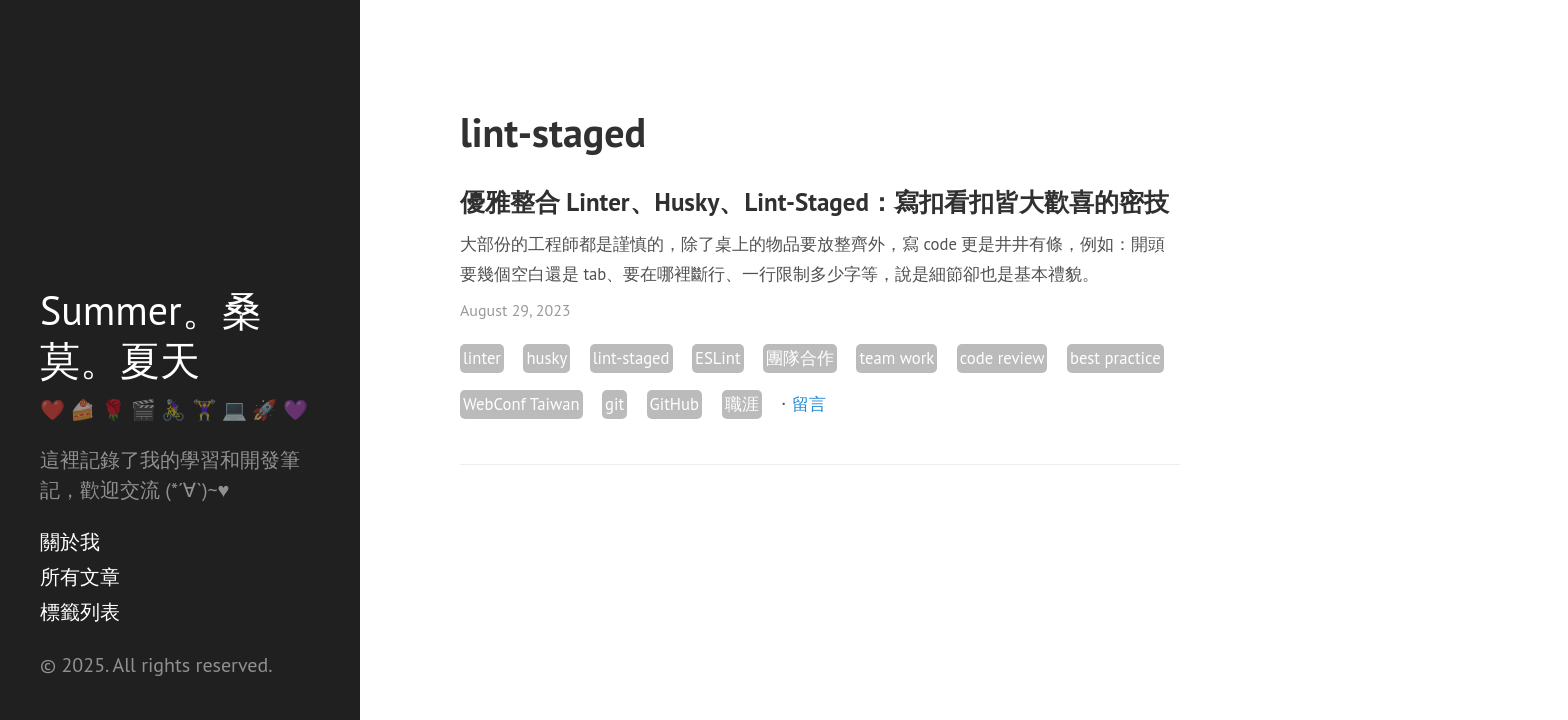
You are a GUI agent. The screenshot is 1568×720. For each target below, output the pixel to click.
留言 (809, 404)
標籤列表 (80, 612)
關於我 (70, 542)
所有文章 (80, 577)
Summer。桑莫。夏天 (151, 335)
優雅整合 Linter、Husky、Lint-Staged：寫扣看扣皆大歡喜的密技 (814, 202)
